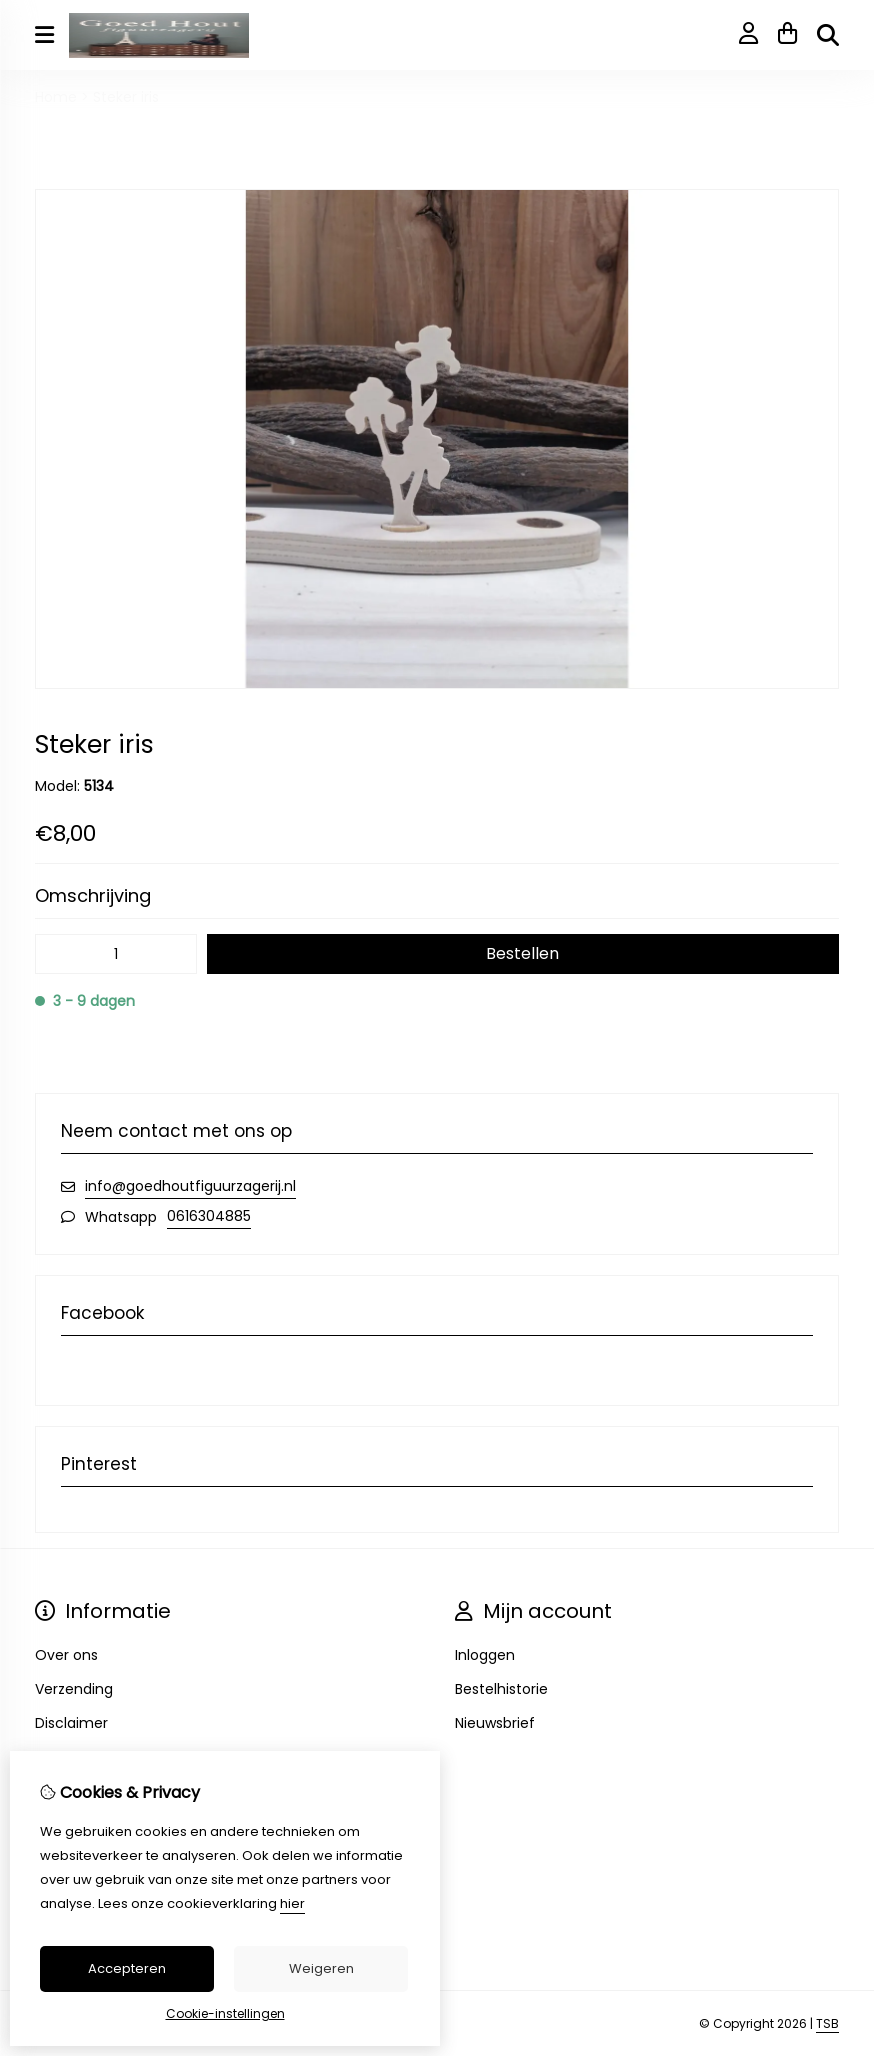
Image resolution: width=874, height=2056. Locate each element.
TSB (827, 2023)
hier (292, 1903)
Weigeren (321, 1968)
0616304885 (209, 1216)
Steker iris (126, 97)
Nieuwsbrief (495, 1723)
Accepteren (127, 1968)
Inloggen (485, 1655)
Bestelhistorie (501, 1689)
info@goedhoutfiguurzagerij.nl (190, 1186)
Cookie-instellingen (225, 2013)
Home (56, 97)
